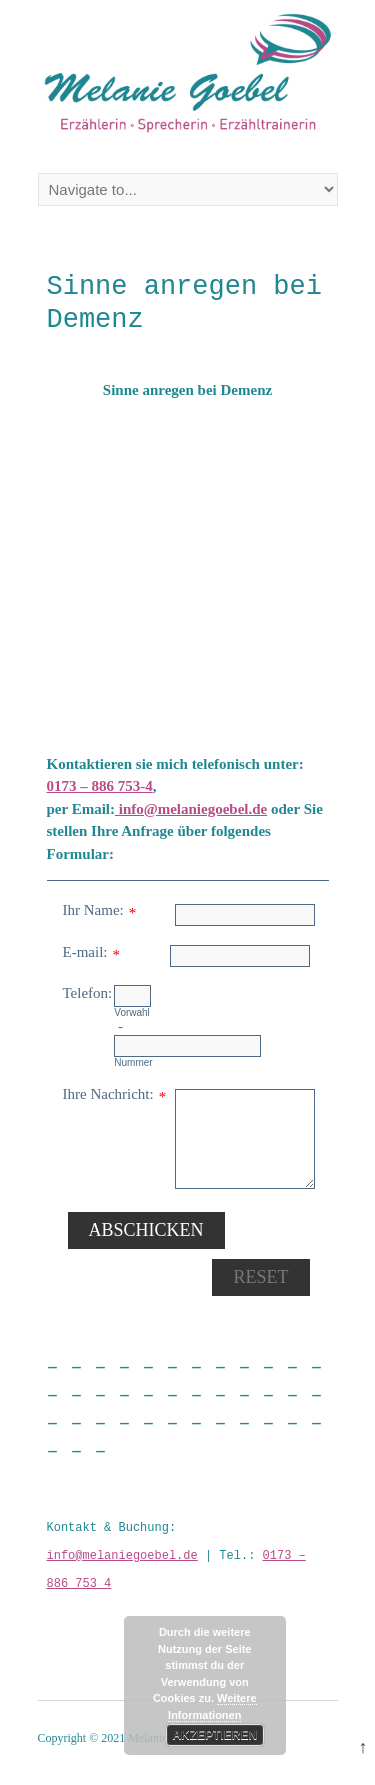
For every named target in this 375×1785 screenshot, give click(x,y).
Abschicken (146, 1230)
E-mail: (85, 952)
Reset (260, 1277)
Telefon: (88, 993)
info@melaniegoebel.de (191, 809)
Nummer (133, 1062)
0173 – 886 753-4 (100, 786)
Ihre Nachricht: (108, 1094)
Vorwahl (132, 1012)
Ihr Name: (93, 910)
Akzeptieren (214, 1735)
